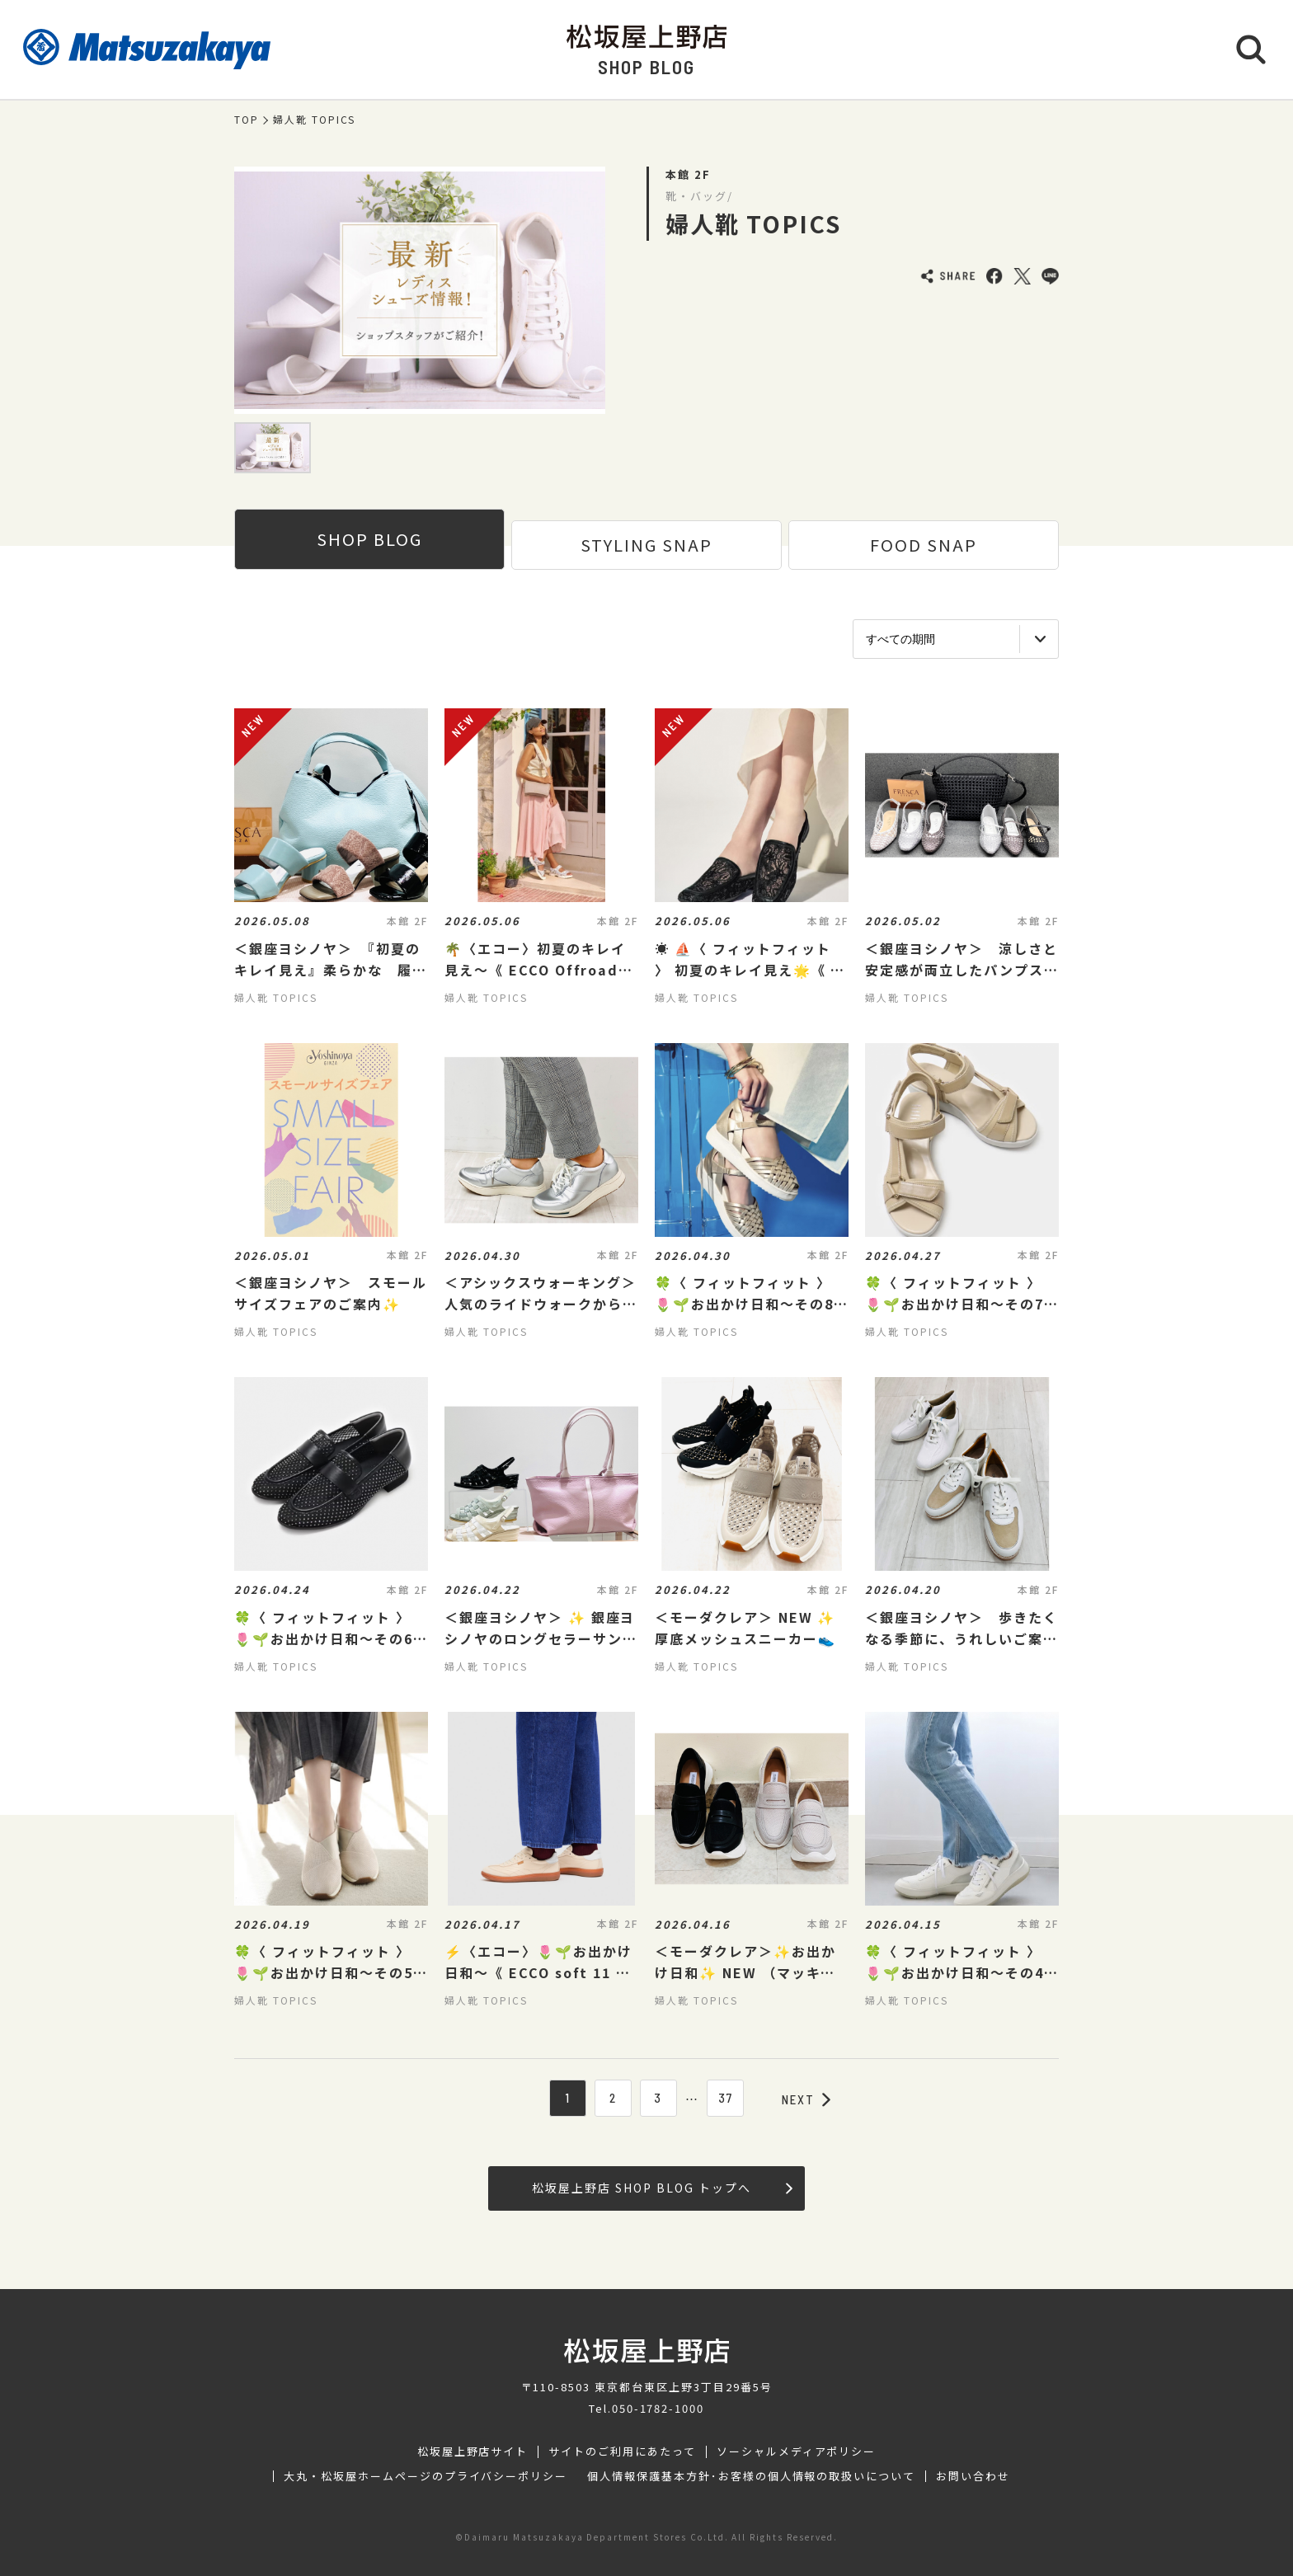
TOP (246, 119)
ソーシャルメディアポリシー (796, 2451)
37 (725, 2097)
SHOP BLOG (369, 539)
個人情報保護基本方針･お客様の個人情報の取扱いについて (751, 2476)
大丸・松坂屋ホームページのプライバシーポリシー (425, 2476)
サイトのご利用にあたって (622, 2451)
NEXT (806, 2099)
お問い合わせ (973, 2476)
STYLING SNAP (646, 545)
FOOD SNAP (923, 545)
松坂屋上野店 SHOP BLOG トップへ (662, 2187)
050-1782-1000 (658, 2408)
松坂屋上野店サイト (473, 2451)
